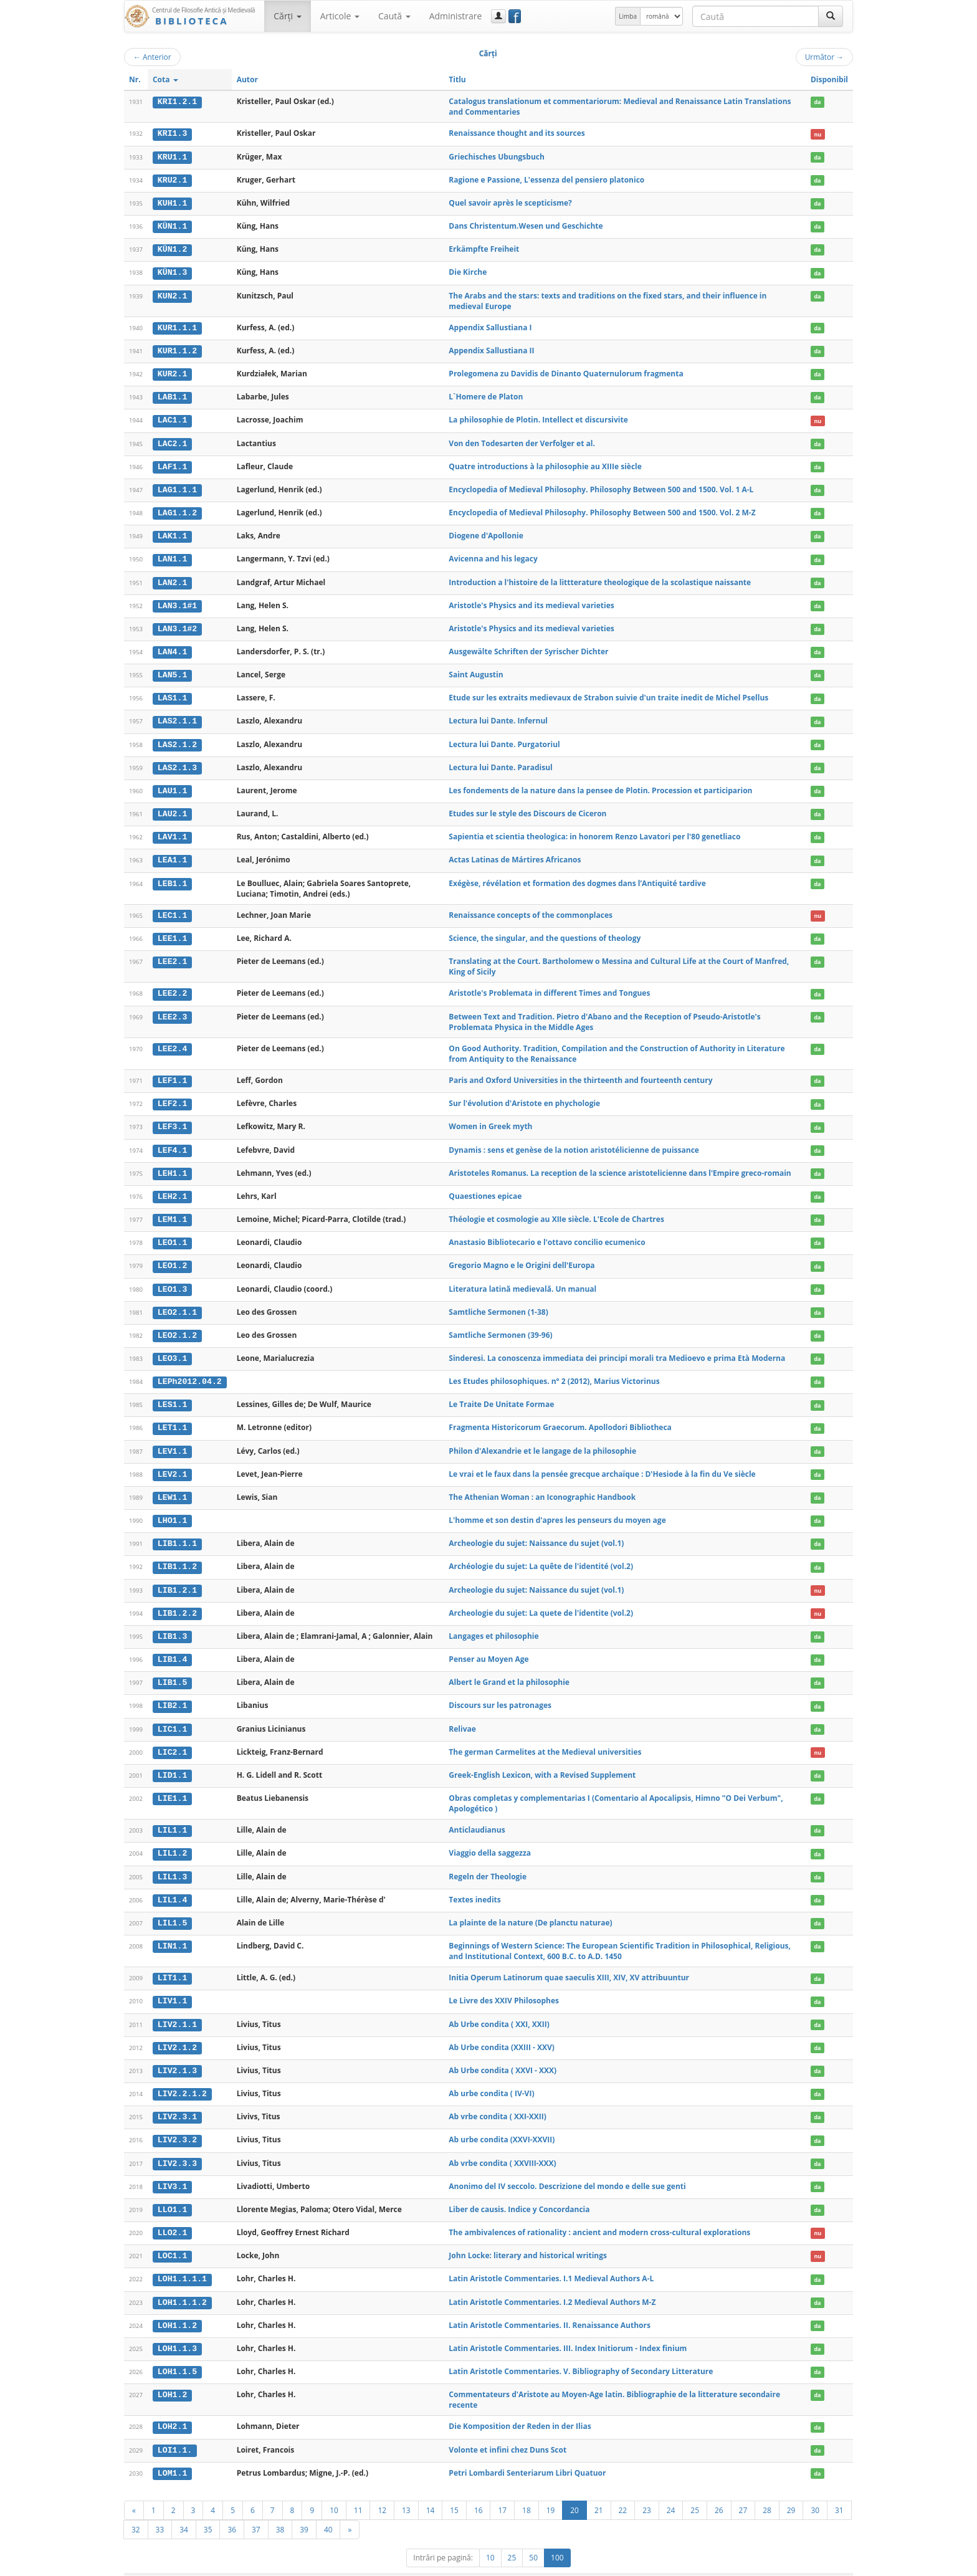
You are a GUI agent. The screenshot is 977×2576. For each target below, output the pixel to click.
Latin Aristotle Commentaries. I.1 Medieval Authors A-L (551, 2259)
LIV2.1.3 (177, 2053)
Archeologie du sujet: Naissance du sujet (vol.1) (536, 1530)
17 (502, 2489)
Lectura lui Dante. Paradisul (500, 761)
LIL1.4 (172, 1883)
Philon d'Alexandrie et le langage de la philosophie (542, 1439)
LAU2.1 (172, 807)
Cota (165, 79)
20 (574, 2489)
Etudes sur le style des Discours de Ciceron (527, 807)
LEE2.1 (172, 954)
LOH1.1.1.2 (182, 2282)
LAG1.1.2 (177, 509)
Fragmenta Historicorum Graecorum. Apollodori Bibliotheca (560, 1416)
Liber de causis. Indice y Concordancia (519, 2190)
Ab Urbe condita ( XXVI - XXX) (502, 2053)
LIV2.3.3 (177, 2144)
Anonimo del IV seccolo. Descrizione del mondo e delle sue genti (567, 2167)
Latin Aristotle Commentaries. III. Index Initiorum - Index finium (568, 2328)
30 (815, 2489)
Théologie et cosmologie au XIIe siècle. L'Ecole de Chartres (556, 1210)
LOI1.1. (175, 2429)
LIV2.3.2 (177, 2122)
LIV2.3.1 (177, 2099)
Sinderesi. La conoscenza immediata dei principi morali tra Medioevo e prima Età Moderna (617, 1347)
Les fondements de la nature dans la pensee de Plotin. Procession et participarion (600, 784)
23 (646, 2489)
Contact (773, 2564)
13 (406, 2489)
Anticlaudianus (477, 1815)
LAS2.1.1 (177, 715)
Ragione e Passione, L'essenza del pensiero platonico (546, 179)
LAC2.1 (172, 440)
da (817, 102)
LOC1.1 (172, 2236)
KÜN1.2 (172, 248)
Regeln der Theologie (488, 1860)
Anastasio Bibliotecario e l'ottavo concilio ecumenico (547, 1233)
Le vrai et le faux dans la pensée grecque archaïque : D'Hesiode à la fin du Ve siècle (602, 1462)
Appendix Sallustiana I (490, 325)
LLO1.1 (172, 2191)
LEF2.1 (172, 1095)
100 (557, 2536)
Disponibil (829, 79)
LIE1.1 (172, 1783)
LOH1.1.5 (177, 2351)
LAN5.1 (172, 669)
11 (358, 2489)
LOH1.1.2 (177, 2305)
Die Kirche (468, 270)
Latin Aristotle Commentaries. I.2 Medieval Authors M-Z (552, 2282)
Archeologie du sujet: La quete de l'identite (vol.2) (541, 1599)
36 (231, 2508)
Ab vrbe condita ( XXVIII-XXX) (502, 2144)
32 (135, 2508)
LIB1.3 (172, 1622)
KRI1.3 (172, 133)
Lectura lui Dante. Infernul (498, 715)
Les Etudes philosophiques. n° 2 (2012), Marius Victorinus (554, 1370)
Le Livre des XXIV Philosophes (504, 1984)
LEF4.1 (172, 1141)
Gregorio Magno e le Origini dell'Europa (521, 1256)
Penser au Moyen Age (488, 1645)
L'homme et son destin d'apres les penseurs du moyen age (557, 1507)
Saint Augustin (476, 669)
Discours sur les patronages (500, 1691)
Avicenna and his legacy (493, 555)
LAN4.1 (172, 646)
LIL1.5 (172, 1906)
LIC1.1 (172, 1714)
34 (183, 2508)
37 (256, 2508)
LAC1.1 (172, 417)
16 (478, 2489)
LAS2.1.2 (177, 738)
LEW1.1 (172, 1485)
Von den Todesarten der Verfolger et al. (521, 440)
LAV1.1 (172, 830)
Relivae (462, 1714)
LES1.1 (172, 1393)
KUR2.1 (172, 372)
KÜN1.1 (172, 225)
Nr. (135, 79)
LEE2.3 (172, 1008)
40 (328, 2508)
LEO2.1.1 (177, 1301)
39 (304, 2508)
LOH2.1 (172, 2405)
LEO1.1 (172, 1233)
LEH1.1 (172, 1164)
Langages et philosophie (493, 1622)
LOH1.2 (172, 2374)
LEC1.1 (172, 908)
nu (817, 134)
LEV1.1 (172, 1439)
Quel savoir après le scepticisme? (510, 202)
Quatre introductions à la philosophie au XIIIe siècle (545, 463)
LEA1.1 (172, 853)
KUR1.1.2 (177, 349)
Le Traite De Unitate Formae (501, 1393)
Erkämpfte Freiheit (484, 247)
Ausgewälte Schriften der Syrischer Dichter (528, 646)
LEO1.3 (172, 1278)
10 (334, 2489)
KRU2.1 (172, 179)
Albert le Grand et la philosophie (509, 1668)
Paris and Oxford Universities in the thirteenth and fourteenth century (580, 1072)
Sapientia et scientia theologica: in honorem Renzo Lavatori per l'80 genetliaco (594, 829)
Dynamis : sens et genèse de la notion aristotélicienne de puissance (574, 1141)
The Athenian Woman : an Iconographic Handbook (542, 1484)
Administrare (455, 16)
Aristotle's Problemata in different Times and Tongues (549, 985)
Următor (824, 57)
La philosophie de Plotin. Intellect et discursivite (538, 417)
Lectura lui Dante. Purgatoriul (504, 738)
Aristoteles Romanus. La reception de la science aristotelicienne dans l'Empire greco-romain (620, 1164)
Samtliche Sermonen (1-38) (498, 1301)
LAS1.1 (172, 693)
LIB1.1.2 (177, 1554)
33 (160, 2508)
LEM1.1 (172, 1210)
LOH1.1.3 (177, 2328)
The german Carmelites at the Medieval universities (545, 1737)
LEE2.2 (172, 985)
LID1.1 (172, 1760)
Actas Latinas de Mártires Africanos (515, 852)
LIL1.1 (172, 1815)
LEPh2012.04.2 (190, 1370)
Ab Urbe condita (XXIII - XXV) (502, 2030)
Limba (628, 16)
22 (623, 2489)
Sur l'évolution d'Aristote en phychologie (524, 1095)
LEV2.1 (172, 1462)
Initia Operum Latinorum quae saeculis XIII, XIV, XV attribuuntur (569, 1961)
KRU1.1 (172, 156)
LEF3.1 (172, 1118)
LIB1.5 (172, 1668)
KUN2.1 (172, 294)
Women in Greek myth (490, 1118)
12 (382, 2489)
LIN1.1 (172, 1929)
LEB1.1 (172, 876)
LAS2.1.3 (177, 761)
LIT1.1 (172, 1961)
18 (526, 2489)
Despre (806, 2564)
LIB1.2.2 (177, 1599)
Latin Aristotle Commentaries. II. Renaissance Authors (550, 2305)
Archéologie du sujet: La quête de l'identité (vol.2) (541, 1553)
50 (533, 2536)
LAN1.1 (172, 555)
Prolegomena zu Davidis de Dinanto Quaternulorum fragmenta (566, 371)
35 (208, 2508)
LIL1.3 (172, 1860)
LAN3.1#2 (177, 623)
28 (767, 2489)
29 (791, 2489)
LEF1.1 (172, 1072)
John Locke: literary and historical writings (528, 2236)
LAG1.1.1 (177, 486)
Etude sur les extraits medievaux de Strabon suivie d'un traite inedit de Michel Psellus (608, 692)
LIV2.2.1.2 (182, 2076)
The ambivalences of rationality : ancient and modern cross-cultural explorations (599, 2213)
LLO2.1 (172, 2214)
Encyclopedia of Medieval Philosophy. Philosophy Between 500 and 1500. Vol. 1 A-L (601, 486)
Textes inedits (474, 1883)
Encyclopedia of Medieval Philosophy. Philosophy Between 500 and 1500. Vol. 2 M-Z (602, 508)
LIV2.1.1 (177, 2007)
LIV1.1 (172, 1984)
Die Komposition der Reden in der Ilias (520, 2405)
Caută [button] (394, 16)
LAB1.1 (172, 395)
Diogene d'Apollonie (486, 532)
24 (671, 2489)
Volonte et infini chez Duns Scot (507, 2428)
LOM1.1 (172, 2452)
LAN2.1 (172, 578)
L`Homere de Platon (486, 394)
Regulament (732, 2564)
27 (743, 2489)
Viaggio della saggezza (490, 1838)
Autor (247, 79)
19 (550, 2489)
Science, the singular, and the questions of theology (545, 930)
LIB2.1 (172, 1691)
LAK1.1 (172, 532)
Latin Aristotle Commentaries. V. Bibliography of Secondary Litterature (581, 2350)
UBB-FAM (322, 2564)
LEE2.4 (172, 1040)
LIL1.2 (172, 1838)
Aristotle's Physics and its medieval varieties (531, 601)
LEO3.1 (172, 1347)
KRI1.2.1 (177, 101)
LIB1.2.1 (177, 1577)
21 (598, 2489)
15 (454, 2489)
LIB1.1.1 (177, 1531)
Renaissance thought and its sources (516, 133)
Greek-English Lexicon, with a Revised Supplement (542, 1760)
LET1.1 (172, 1416)
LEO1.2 (172, 1256)
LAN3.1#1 (177, 601)
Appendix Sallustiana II (491, 348)
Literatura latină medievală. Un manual (522, 1278)
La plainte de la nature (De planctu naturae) (530, 1906)
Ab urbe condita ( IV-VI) (491, 2076)
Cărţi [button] (287, 16)
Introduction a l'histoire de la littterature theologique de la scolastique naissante (600, 578)
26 (719, 2489)
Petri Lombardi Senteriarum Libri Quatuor (527, 2451)
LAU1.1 (172, 784)
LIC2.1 (172, 1737)
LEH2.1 (172, 1187)
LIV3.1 (172, 2167)
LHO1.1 (172, 1508)
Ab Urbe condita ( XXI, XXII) (499, 2007)
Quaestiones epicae (485, 1186)
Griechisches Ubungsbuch (497, 156)
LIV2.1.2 (177, 2030)
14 (430, 2489)
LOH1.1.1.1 (182, 2259)
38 (280, 2508)
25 (694, 2489)
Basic (835, 2564)
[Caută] (830, 16)
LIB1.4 (172, 1645)
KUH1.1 (172, 202)
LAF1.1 (172, 463)
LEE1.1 (172, 931)
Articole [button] (340, 16)
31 (839, 2489)
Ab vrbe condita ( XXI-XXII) (497, 2099)
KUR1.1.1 (177, 326)
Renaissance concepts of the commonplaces (530, 907)
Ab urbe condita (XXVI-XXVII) (502, 2122)
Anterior (152, 57)
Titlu (457, 79)
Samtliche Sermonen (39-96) (500, 1324)
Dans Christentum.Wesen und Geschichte (526, 225)
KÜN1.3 (172, 271)
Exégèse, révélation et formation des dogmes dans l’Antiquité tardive (577, 876)
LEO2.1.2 (177, 1324)
